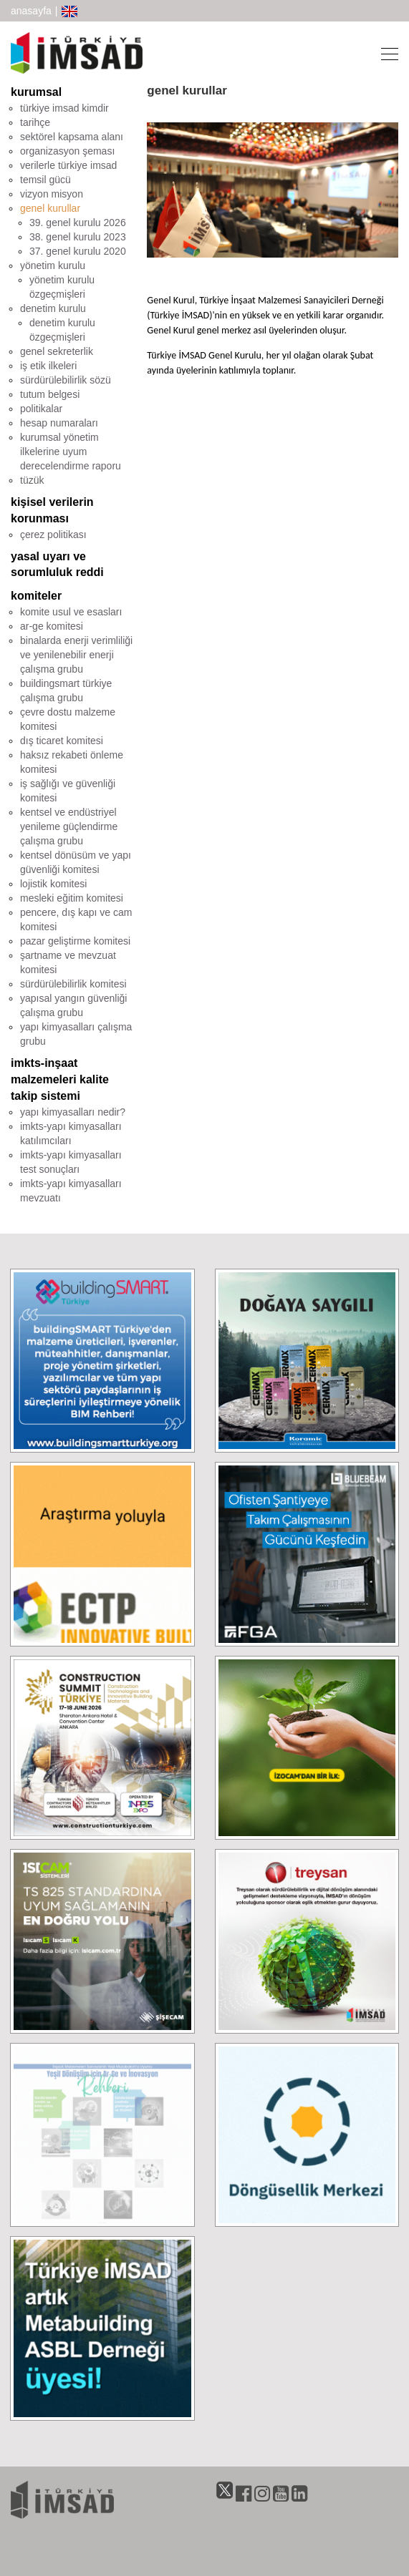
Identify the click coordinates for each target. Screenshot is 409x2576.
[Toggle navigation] (385, 53)
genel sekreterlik (56, 351)
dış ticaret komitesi (61, 740)
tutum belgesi (50, 394)
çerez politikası (53, 534)
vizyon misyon (51, 194)
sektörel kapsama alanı (71, 136)
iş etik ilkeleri (48, 365)
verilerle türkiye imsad (68, 165)
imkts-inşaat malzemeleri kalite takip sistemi (60, 1079)
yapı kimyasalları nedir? (72, 1112)
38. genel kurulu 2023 (77, 237)
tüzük (32, 480)
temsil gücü (45, 179)
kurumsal (36, 92)
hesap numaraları (59, 423)
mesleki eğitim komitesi (71, 898)
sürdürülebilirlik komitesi (73, 984)
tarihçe (35, 122)
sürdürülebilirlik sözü (65, 380)
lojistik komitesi (53, 883)
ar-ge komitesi (51, 626)
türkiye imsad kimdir (64, 108)
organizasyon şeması (67, 151)
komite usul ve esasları (71, 612)
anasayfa (31, 10)
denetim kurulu (53, 308)
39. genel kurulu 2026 (77, 222)
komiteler (36, 596)
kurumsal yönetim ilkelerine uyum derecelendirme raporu (70, 451)
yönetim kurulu (52, 265)
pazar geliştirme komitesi (75, 941)
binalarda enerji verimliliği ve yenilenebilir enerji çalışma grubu (76, 655)
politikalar (41, 408)
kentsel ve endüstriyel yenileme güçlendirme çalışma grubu (68, 826)
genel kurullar (50, 208)
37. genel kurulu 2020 (77, 251)
